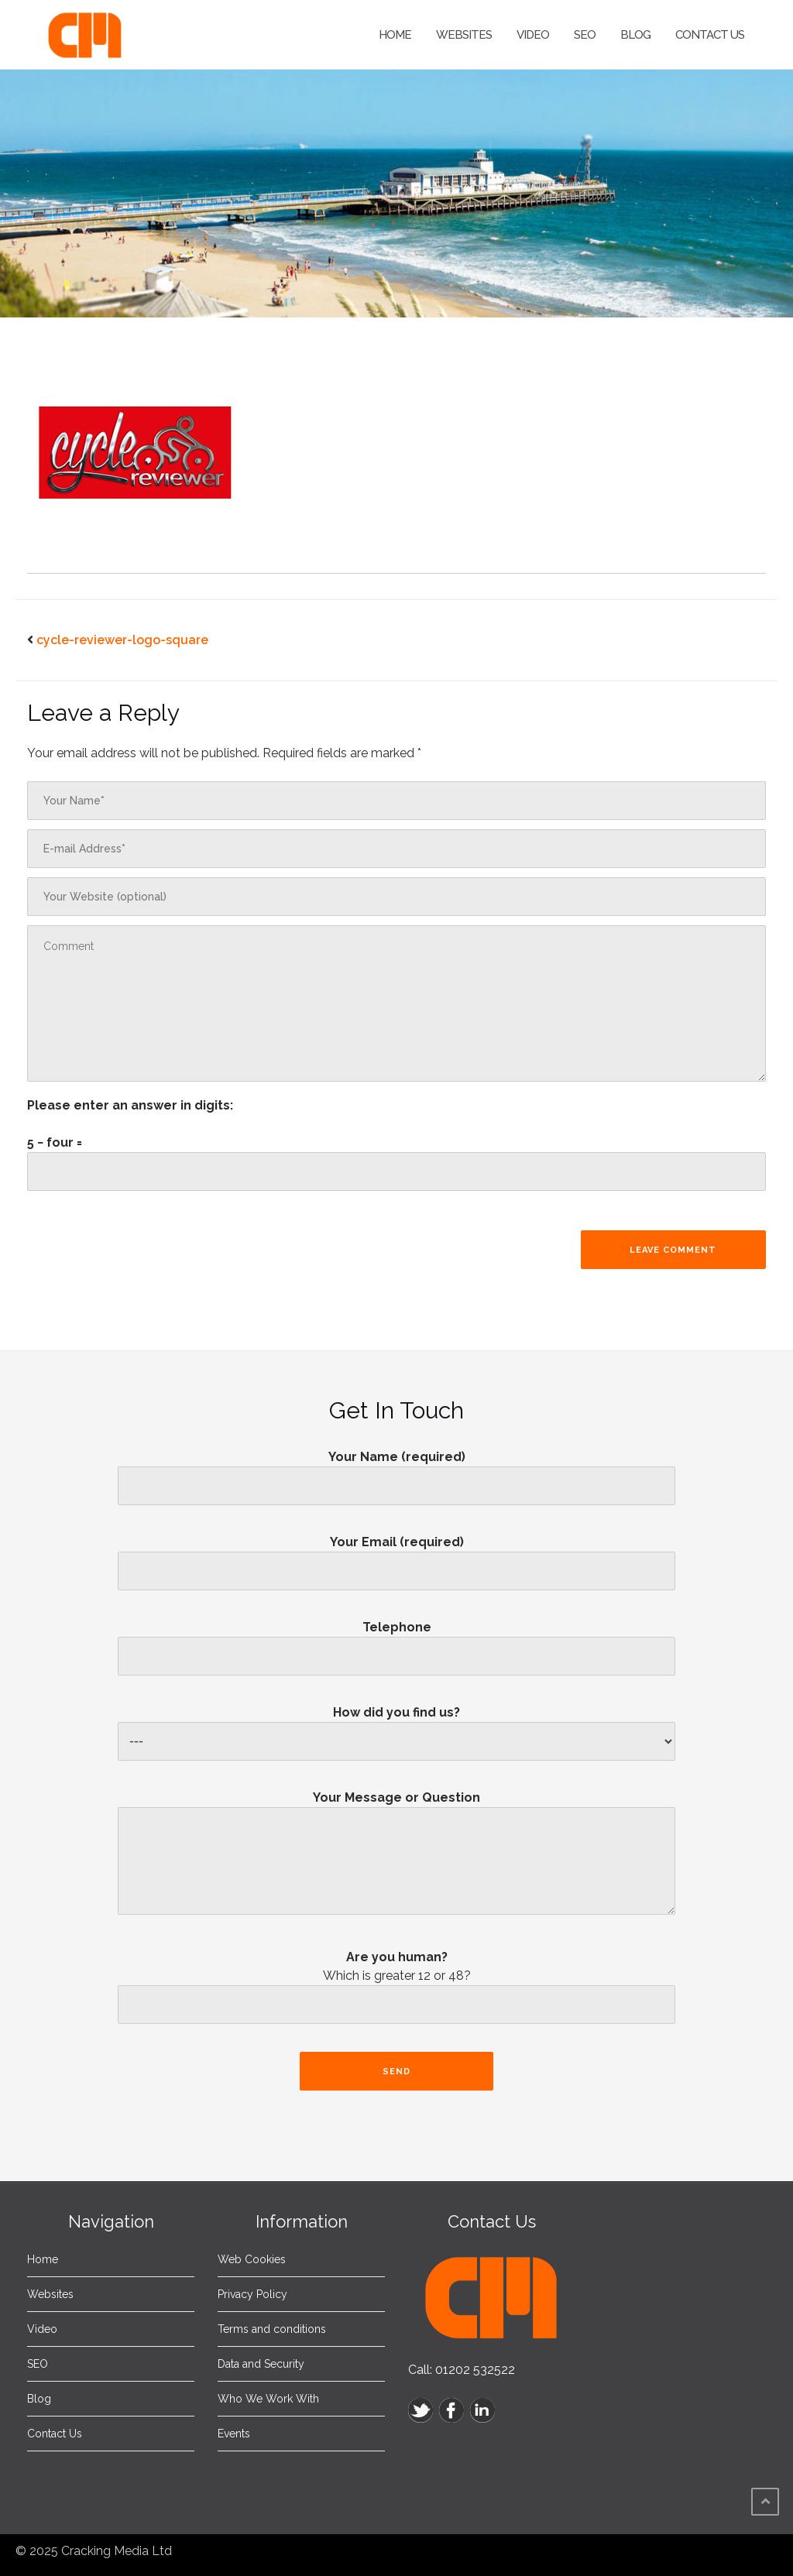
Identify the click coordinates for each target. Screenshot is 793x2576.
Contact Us (709, 35)
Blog (635, 35)
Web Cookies (252, 2259)
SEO (585, 35)
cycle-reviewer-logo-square (122, 640)
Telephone (396, 1641)
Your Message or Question (396, 1858)
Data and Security (261, 2364)
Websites (464, 35)
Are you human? (396, 1991)
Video (533, 35)
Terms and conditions (272, 2329)
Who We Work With (268, 2398)
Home (395, 35)
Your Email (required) (396, 1556)
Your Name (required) (396, 1471)
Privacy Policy (252, 2294)
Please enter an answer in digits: (130, 1105)
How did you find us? (396, 1727)
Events (234, 2433)
